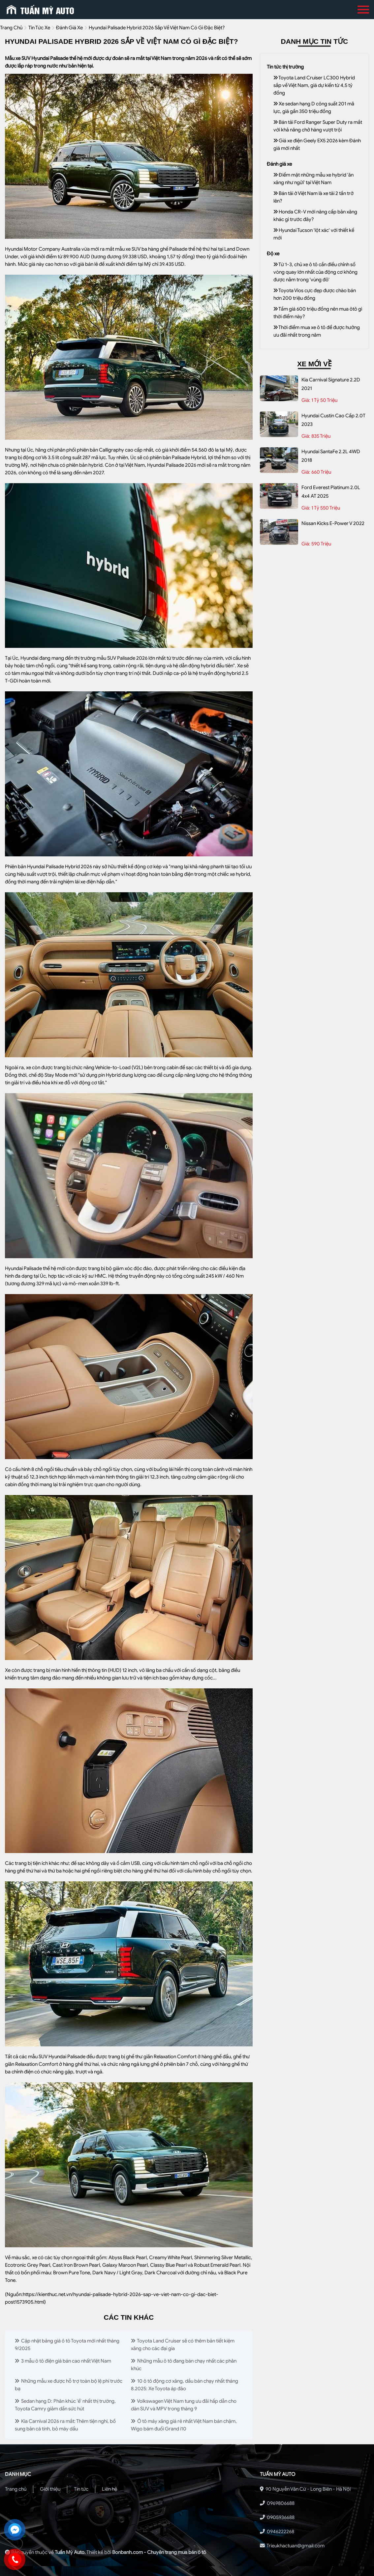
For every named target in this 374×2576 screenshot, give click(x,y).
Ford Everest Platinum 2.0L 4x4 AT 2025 (330, 492)
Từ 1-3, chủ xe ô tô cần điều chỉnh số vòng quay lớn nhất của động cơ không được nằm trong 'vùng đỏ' (315, 272)
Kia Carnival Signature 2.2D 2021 (330, 384)
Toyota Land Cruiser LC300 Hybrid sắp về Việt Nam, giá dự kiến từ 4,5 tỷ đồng (314, 85)
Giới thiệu (50, 2489)
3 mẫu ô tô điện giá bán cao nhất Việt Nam (63, 2361)
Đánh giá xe (69, 28)
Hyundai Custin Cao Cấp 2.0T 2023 (333, 420)
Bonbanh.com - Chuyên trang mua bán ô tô (159, 2552)
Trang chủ (15, 2489)
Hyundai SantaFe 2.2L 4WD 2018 (330, 456)
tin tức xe (39, 28)
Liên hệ (109, 2489)
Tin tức (81, 2489)
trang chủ (11, 28)
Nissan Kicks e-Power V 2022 (332, 523)
